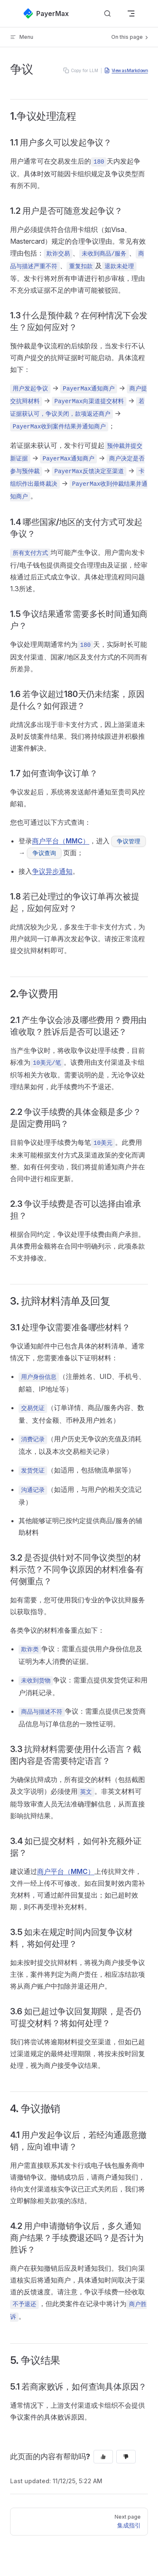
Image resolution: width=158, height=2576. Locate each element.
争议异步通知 (52, 871)
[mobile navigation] (131, 13)
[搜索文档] (107, 13)
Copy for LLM (80, 70)
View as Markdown (126, 70)
